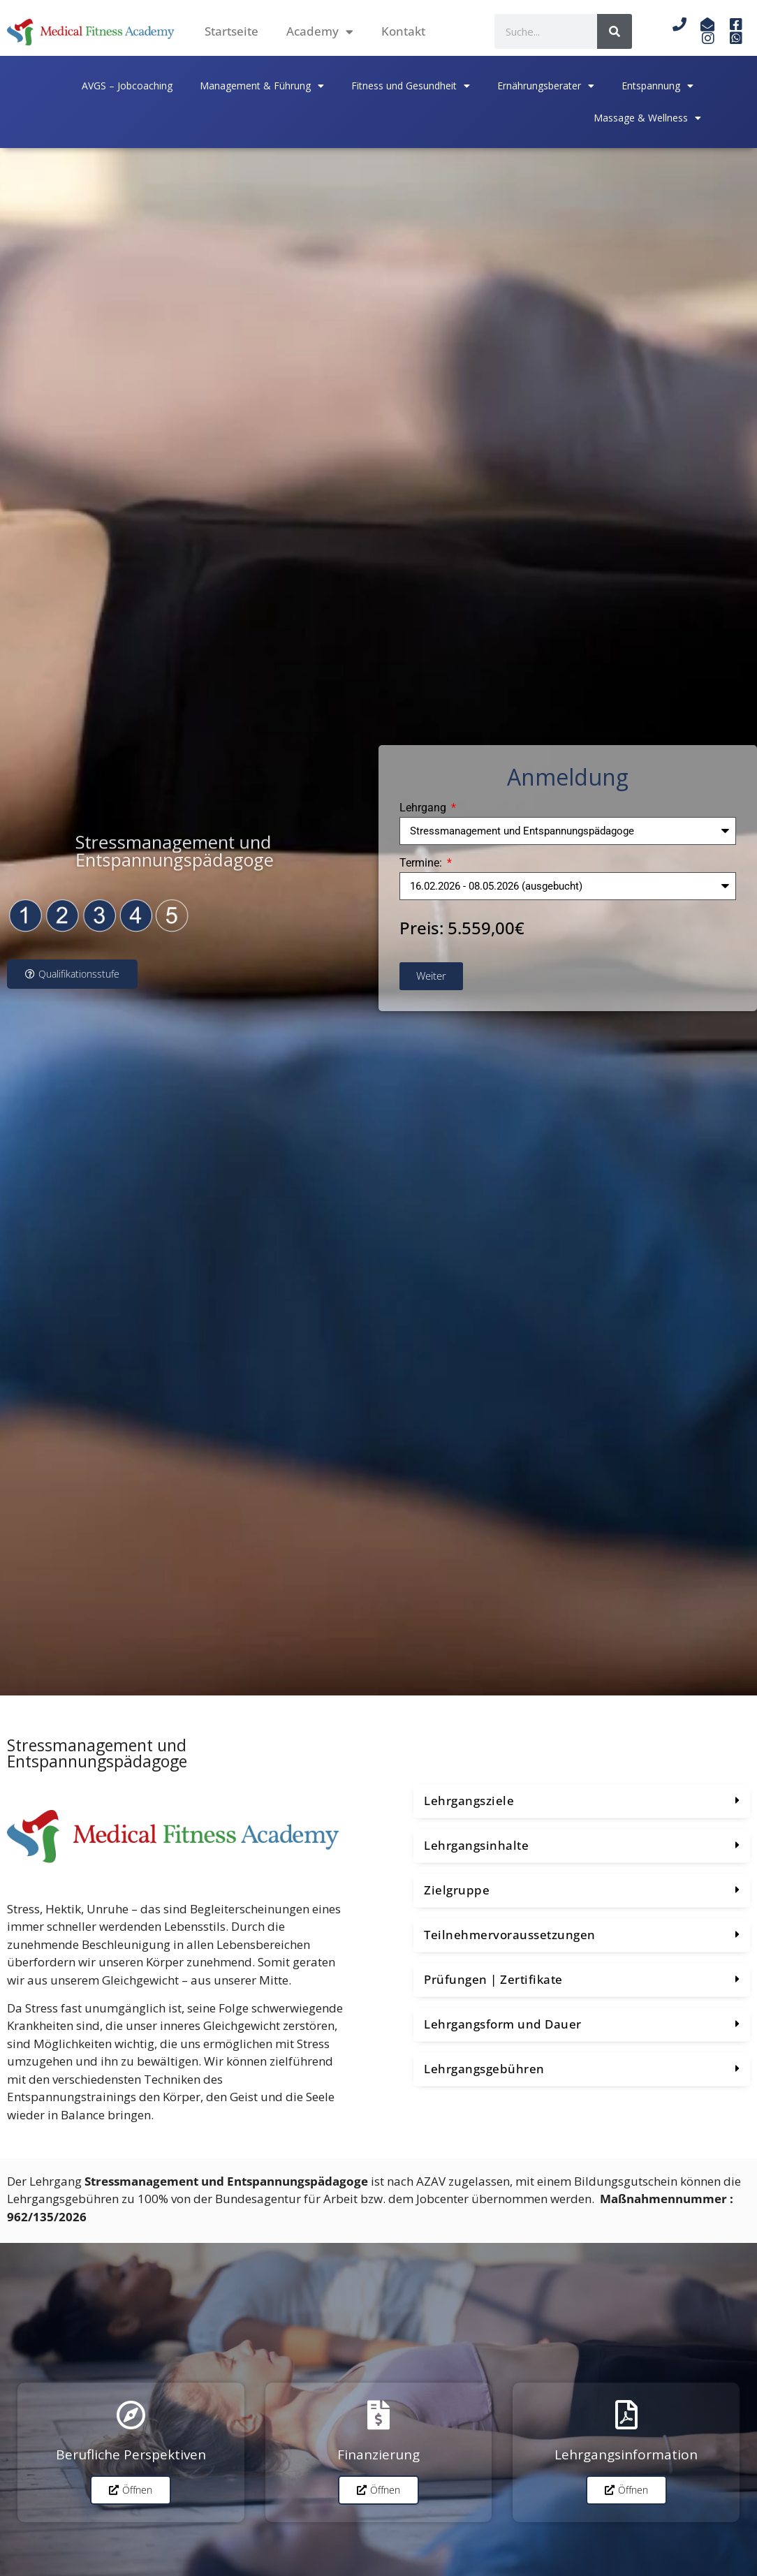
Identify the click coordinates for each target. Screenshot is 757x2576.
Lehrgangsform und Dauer (503, 2024)
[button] (581, 1801)
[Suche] (614, 31)
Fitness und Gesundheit (410, 86)
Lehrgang (424, 808)
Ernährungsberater (545, 86)
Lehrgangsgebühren (484, 2069)
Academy (319, 32)
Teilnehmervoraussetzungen (510, 1935)
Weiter (431, 975)
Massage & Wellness (647, 118)
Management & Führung (262, 86)
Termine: (422, 863)
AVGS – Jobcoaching (127, 85)
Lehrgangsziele (469, 1801)
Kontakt (403, 31)
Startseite (231, 31)
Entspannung (657, 86)
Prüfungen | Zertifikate (493, 1979)
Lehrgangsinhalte (476, 1845)
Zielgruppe (457, 1890)
